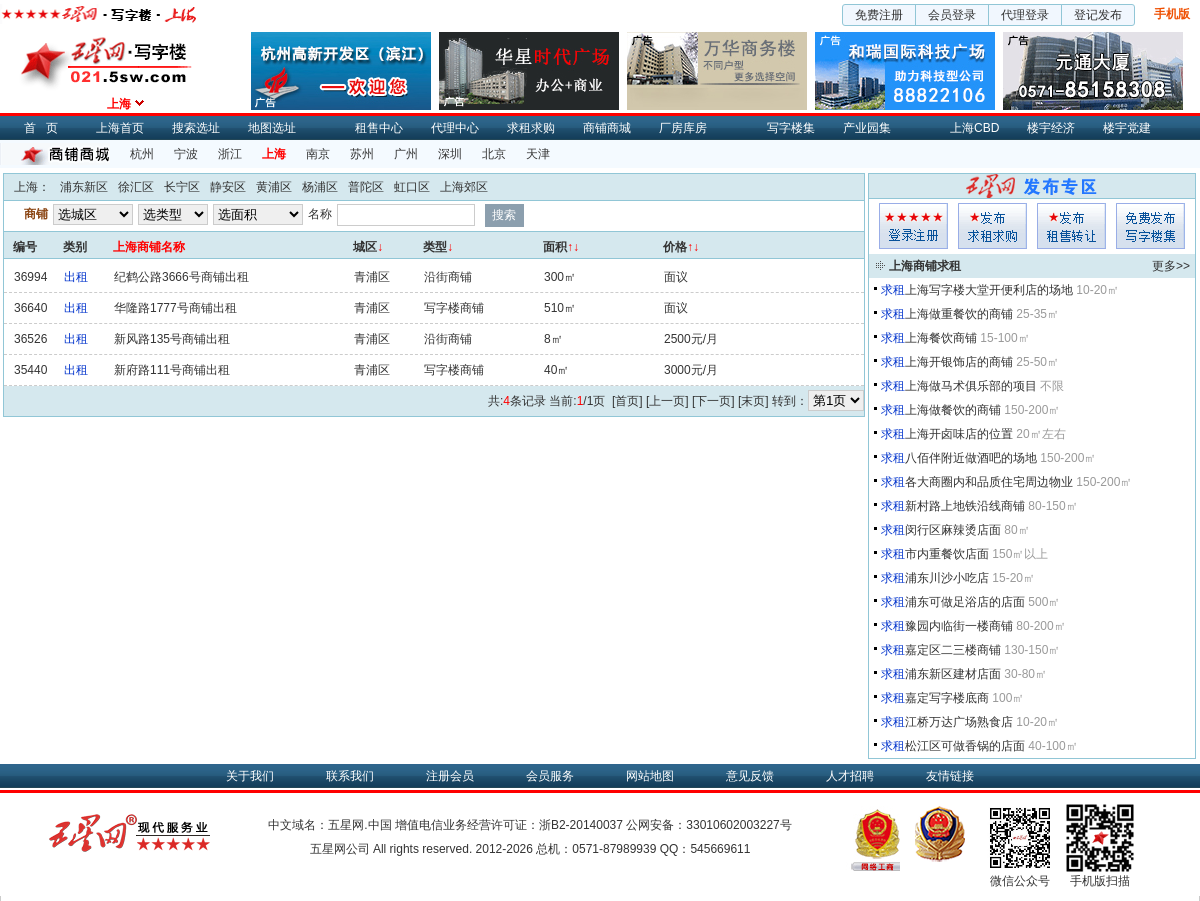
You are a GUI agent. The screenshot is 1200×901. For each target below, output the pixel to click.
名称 (320, 214)
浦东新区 (84, 187)
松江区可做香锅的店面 (965, 746)
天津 (538, 154)
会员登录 (952, 15)
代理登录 (1025, 15)
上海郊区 (464, 187)
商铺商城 (607, 128)
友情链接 (950, 776)
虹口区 (412, 187)
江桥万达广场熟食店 (959, 722)
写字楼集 (791, 128)
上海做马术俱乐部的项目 (971, 386)
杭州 (142, 154)
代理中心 (455, 128)
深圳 (450, 154)
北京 (494, 154)
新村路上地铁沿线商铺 (965, 506)
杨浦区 (320, 187)
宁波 (186, 154)
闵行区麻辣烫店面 (953, 530)
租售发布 (1071, 226)
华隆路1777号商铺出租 (175, 308)
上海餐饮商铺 (941, 338)
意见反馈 (750, 776)
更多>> (1171, 266)
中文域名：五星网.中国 (329, 825)
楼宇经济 (1051, 128)
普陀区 (366, 187)
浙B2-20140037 (581, 825)
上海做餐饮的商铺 (953, 410)
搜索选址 (196, 128)
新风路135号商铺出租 (172, 339)
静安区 (228, 187)
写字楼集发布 (1150, 226)
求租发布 (992, 226)
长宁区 (182, 187)
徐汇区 (136, 187)
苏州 (362, 154)
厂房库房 (683, 128)
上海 (274, 154)
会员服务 (550, 776)
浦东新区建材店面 (953, 674)
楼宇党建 (1127, 128)
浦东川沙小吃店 (947, 578)
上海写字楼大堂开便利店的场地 (989, 290)
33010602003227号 (738, 825)
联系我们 (350, 776)
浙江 (230, 154)
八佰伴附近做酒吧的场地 (971, 458)
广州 (406, 154)
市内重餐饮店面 (947, 554)
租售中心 (379, 128)
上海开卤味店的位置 (959, 434)
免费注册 (879, 15)
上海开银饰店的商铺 (959, 362)
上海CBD (974, 128)
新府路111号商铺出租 (172, 370)
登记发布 (1098, 15)
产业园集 (867, 128)
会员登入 (913, 226)
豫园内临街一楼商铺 (959, 626)
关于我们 (250, 776)
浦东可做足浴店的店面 (965, 602)
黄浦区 (274, 187)
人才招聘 (850, 776)
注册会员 (450, 776)
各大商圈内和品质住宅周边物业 (989, 482)
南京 (318, 154)
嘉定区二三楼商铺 (953, 650)
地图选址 (272, 128)
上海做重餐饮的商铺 (959, 314)
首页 (46, 128)
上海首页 (120, 128)
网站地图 (650, 776)
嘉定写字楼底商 (947, 698)
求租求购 (531, 128)
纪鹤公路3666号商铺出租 (181, 277)
